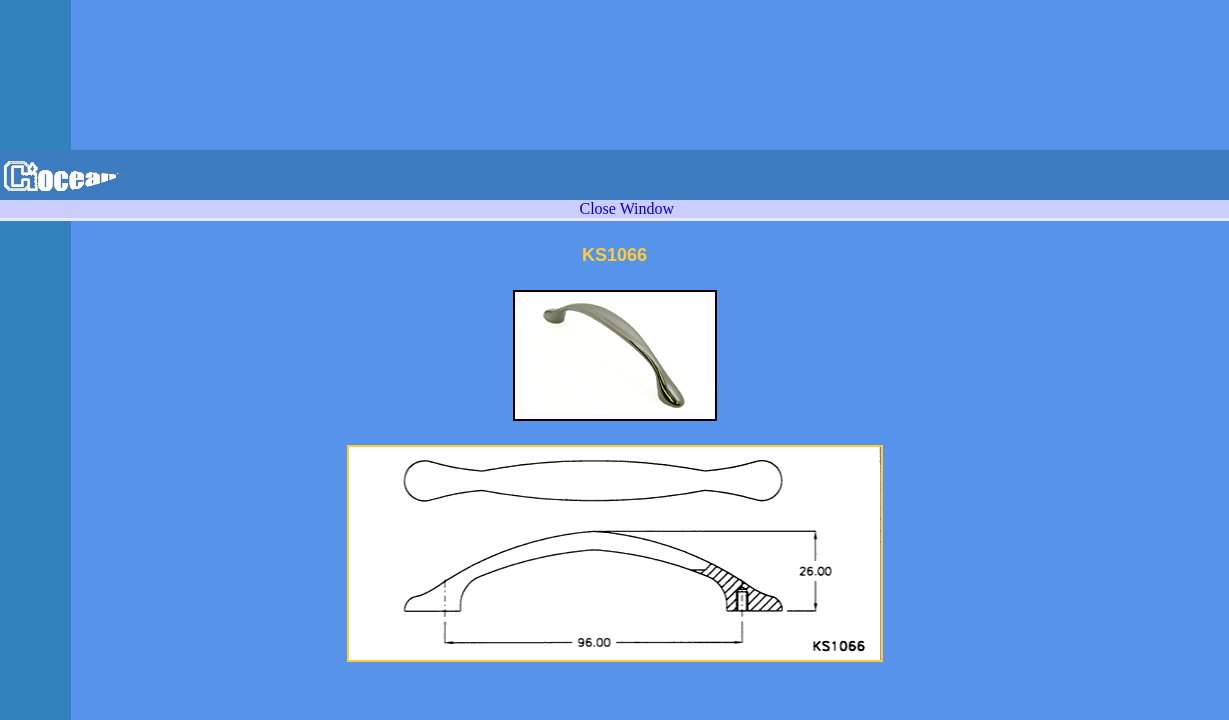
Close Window (626, 208)
